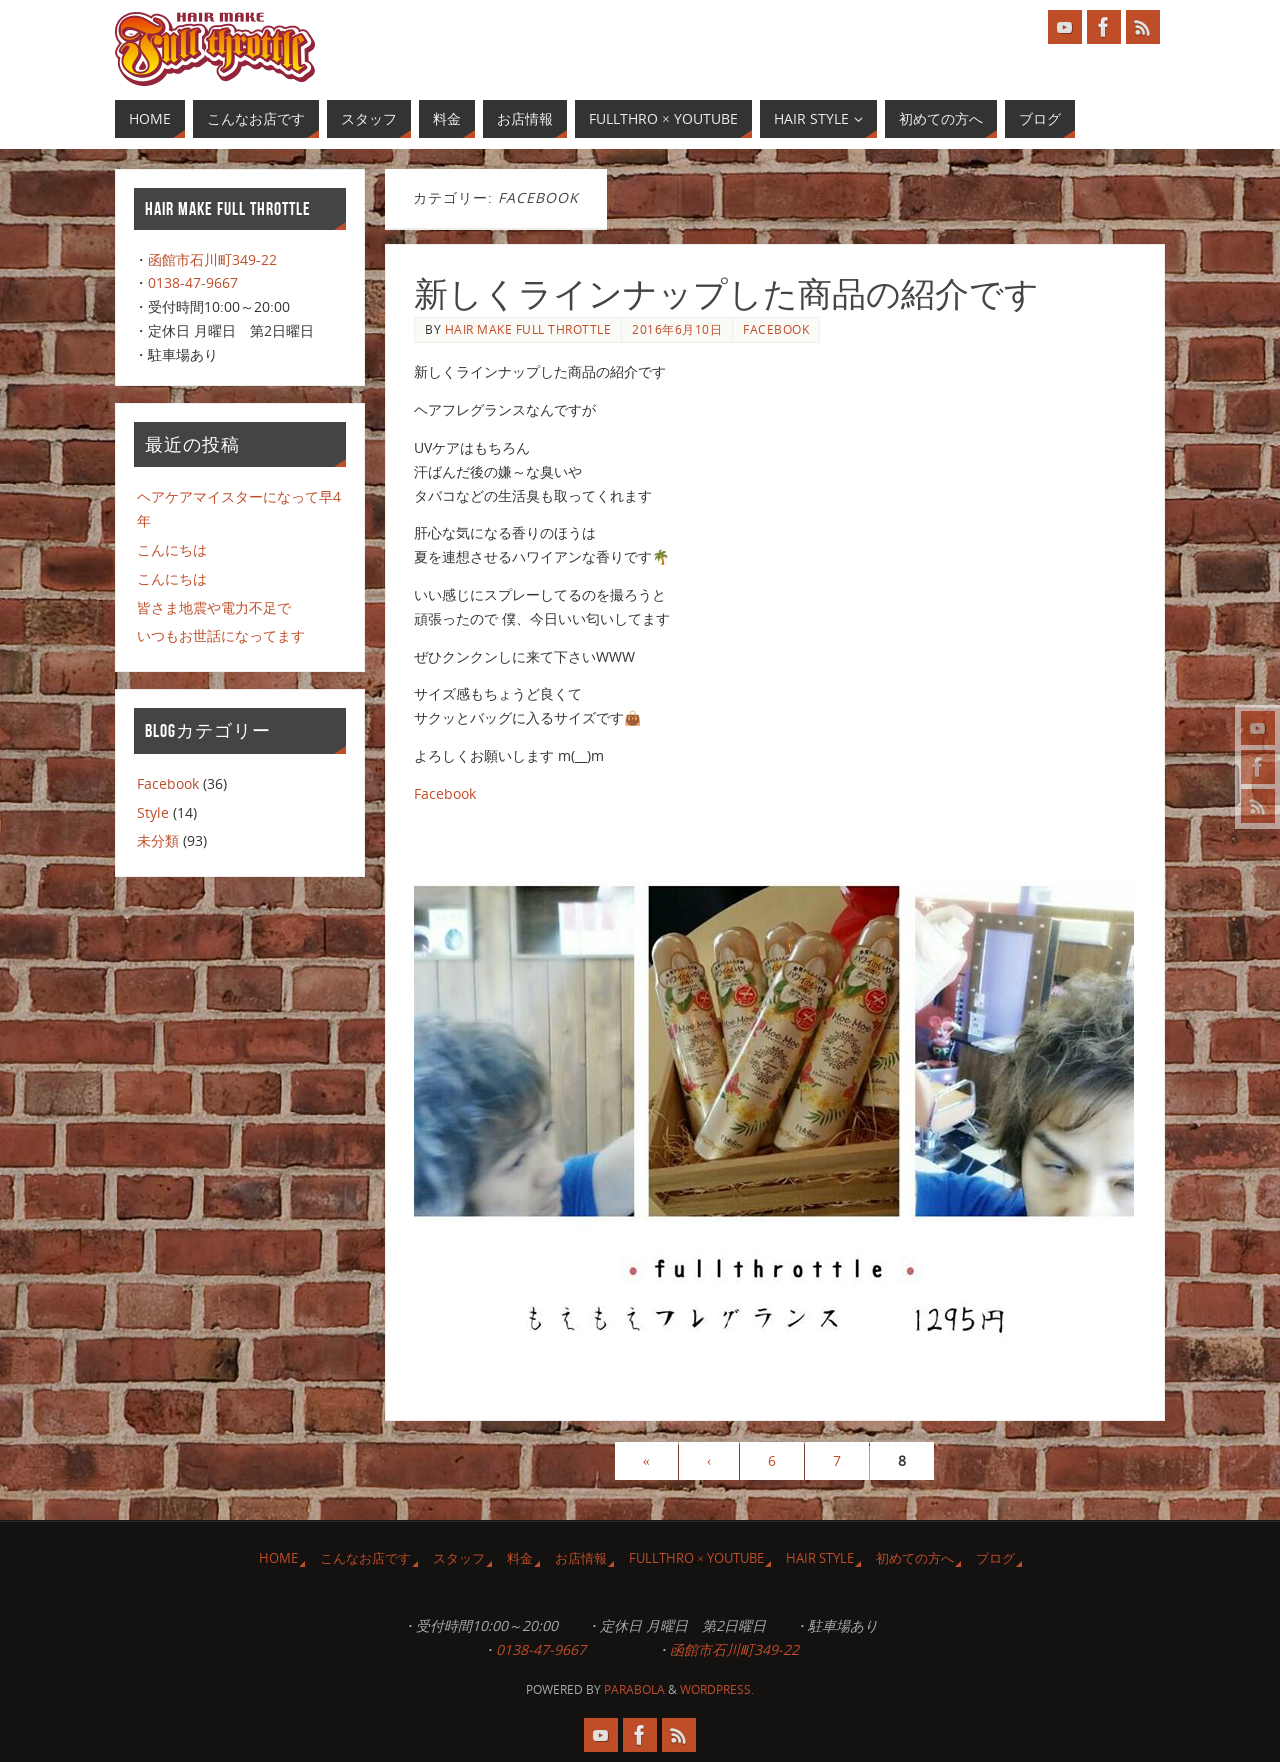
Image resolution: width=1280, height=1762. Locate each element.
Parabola (634, 1689)
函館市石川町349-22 (212, 259)
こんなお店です (365, 1558)
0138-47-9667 (193, 282)
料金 (520, 1558)
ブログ (995, 1558)
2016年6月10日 (677, 329)
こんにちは (172, 549)
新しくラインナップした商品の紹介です (726, 294)
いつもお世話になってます (221, 635)
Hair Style (820, 1558)
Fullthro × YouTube (696, 1558)
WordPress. (717, 1689)
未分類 (158, 840)
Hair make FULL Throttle (528, 329)
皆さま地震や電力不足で (214, 607)
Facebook (776, 329)
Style (153, 812)
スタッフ (459, 1558)
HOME (278, 1558)
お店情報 (581, 1558)
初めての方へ (915, 1558)
